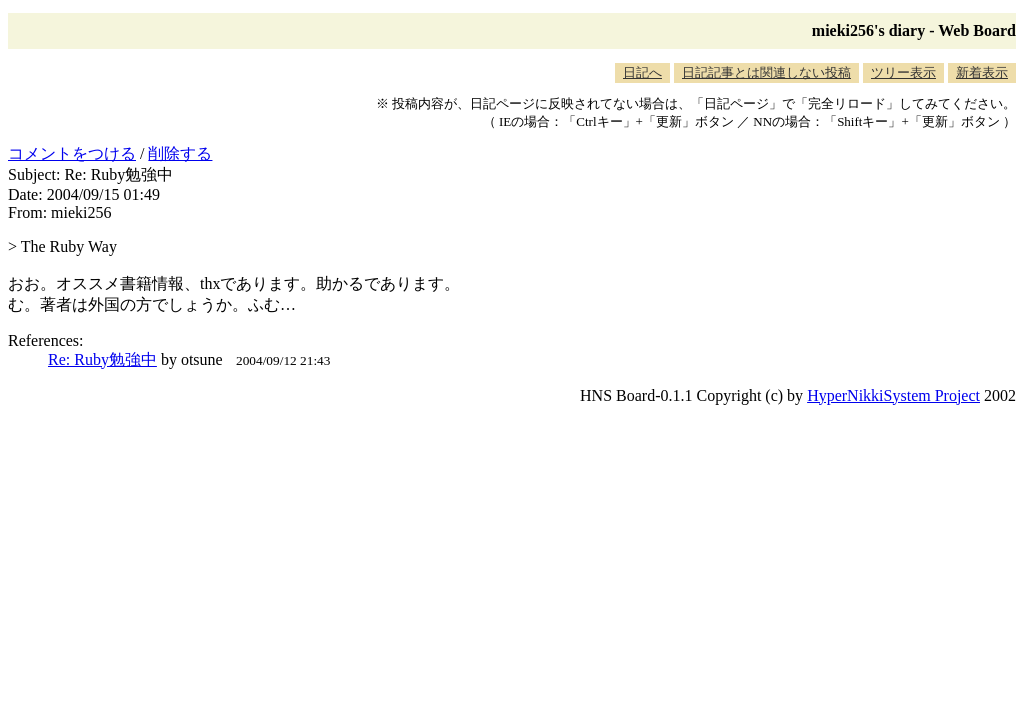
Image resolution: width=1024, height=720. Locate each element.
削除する (180, 153)
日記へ (642, 72)
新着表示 (982, 72)
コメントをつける (72, 153)
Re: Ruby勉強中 (102, 359)
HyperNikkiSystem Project (893, 395)
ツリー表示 (903, 72)
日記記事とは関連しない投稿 (766, 72)
